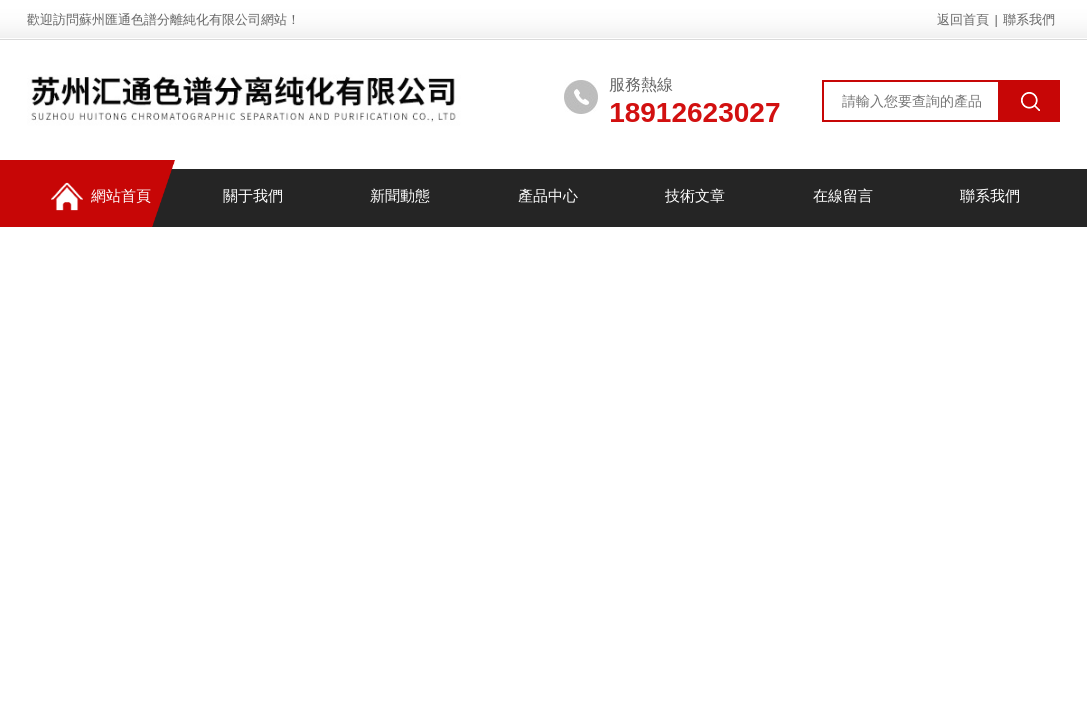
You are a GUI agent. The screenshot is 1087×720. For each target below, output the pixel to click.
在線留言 (838, 197)
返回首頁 (963, 19)
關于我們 (248, 197)
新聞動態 (396, 197)
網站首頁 (97, 198)
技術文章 (691, 197)
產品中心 (543, 197)
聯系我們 (1029, 19)
